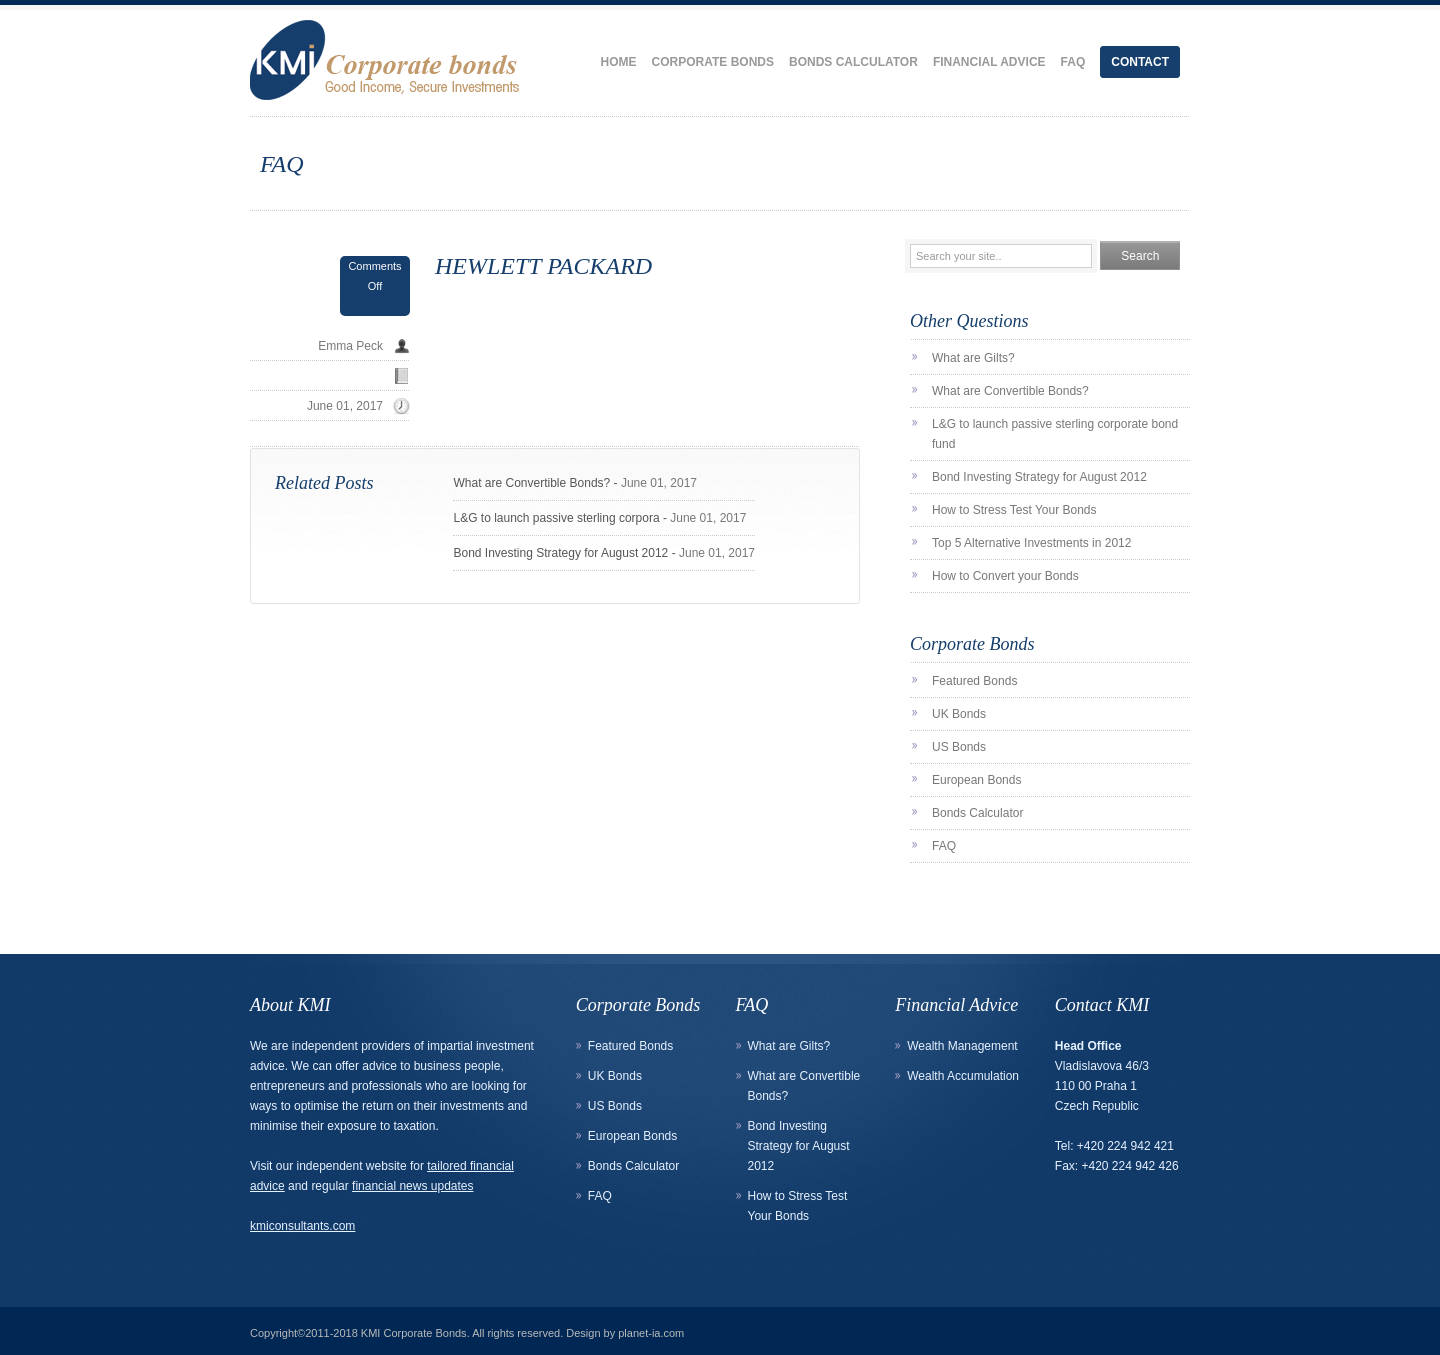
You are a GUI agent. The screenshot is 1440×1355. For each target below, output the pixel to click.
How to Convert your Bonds (1005, 576)
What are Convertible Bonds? (531, 483)
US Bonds (959, 747)
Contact (1140, 62)
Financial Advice (989, 62)
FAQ (1073, 62)
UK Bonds (959, 714)
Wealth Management (962, 1046)
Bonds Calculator (853, 62)
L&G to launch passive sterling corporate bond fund (1055, 434)
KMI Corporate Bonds (414, 1333)
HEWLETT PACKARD (543, 266)
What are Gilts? (973, 358)
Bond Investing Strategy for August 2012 (560, 553)
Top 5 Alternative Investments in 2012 (1031, 543)
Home (619, 62)
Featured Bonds (974, 681)
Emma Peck (350, 346)
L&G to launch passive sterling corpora (556, 518)
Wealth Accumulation (963, 1076)
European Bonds (976, 780)
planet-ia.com (651, 1333)
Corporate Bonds (713, 62)
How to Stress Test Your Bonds (1014, 510)
